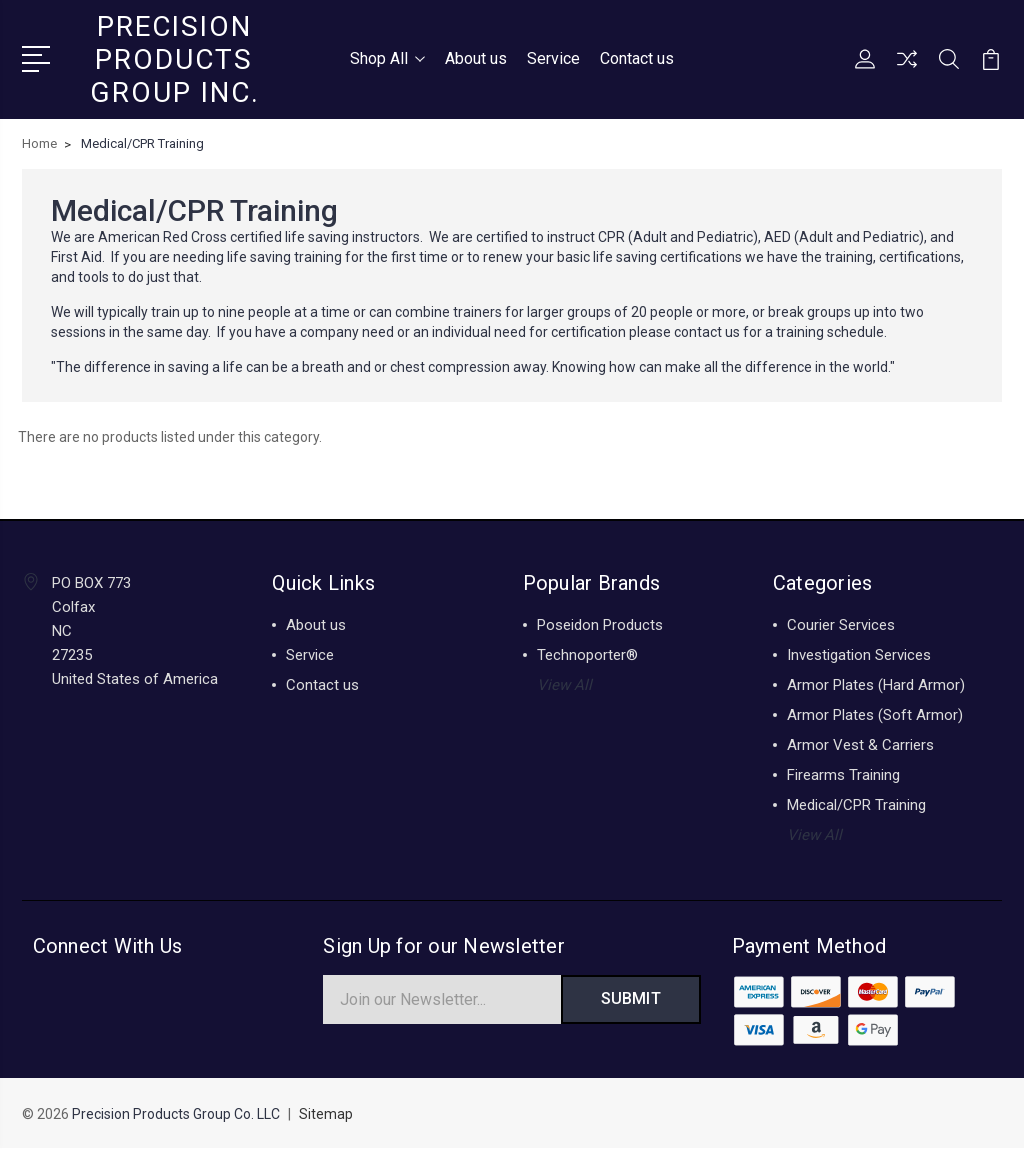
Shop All (387, 58)
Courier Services (841, 625)
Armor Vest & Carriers (860, 745)
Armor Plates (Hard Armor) (876, 685)
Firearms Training (843, 775)
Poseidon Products (600, 625)
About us (476, 58)
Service (553, 58)
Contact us (637, 58)
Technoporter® (587, 655)
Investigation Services (859, 655)
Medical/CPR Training (856, 805)
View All (564, 685)
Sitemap (326, 1115)
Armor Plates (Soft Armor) (875, 715)
